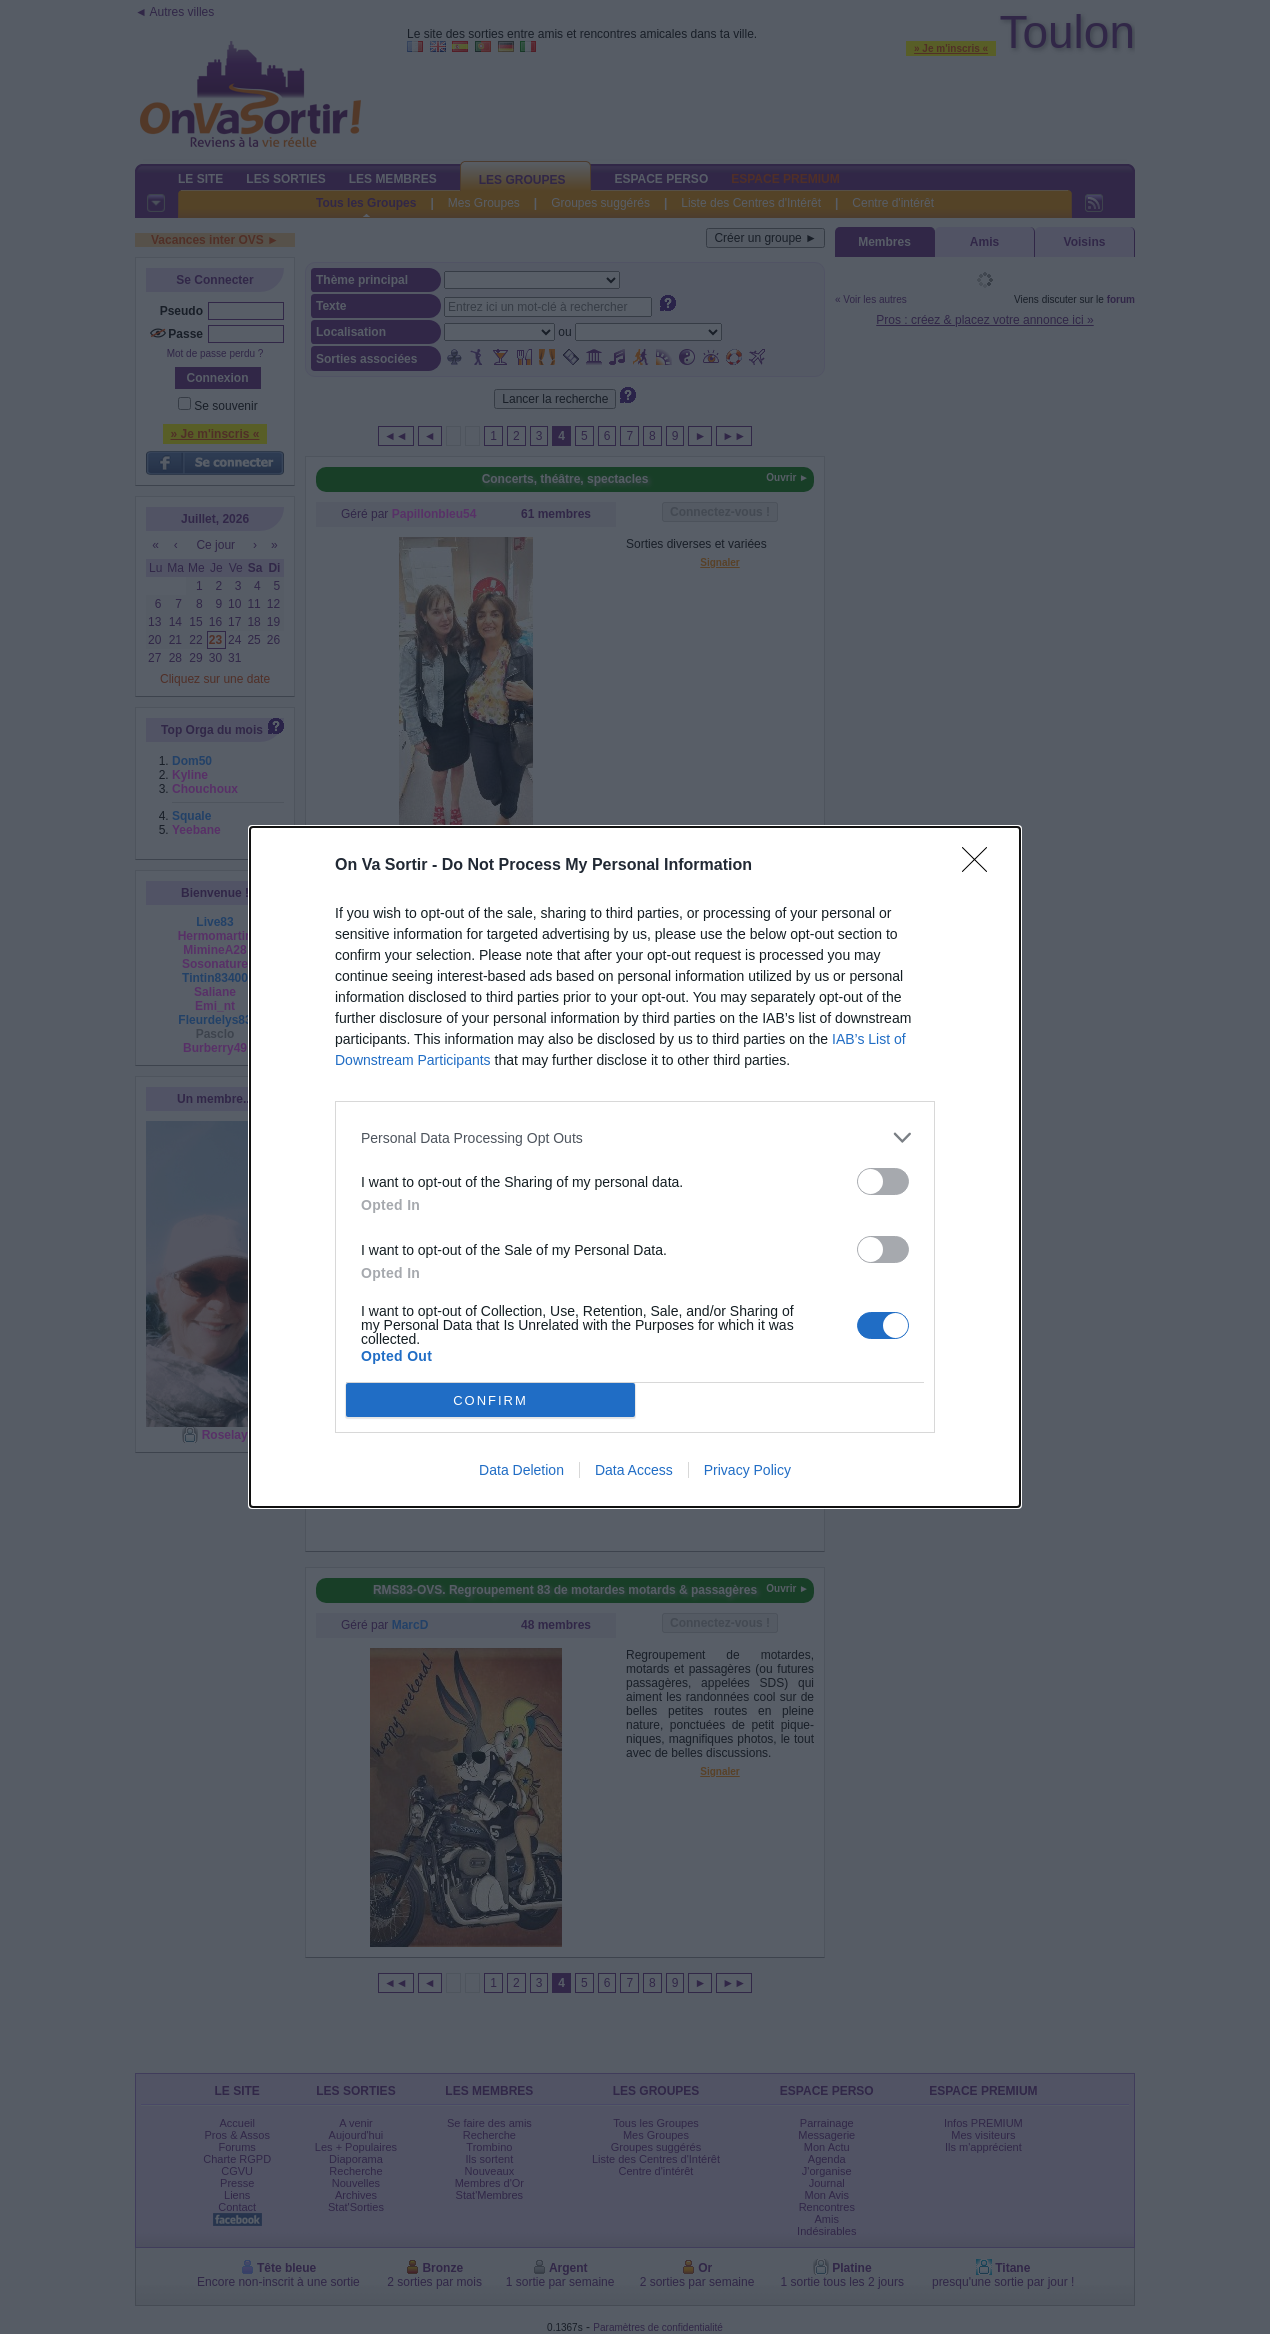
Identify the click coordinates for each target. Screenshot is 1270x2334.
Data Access (634, 1470)
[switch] (883, 1181)
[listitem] (635, 1137)
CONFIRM (490, 1400)
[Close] (981, 866)
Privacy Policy (747, 1470)
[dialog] (635, 1167)
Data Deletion (521, 1470)
